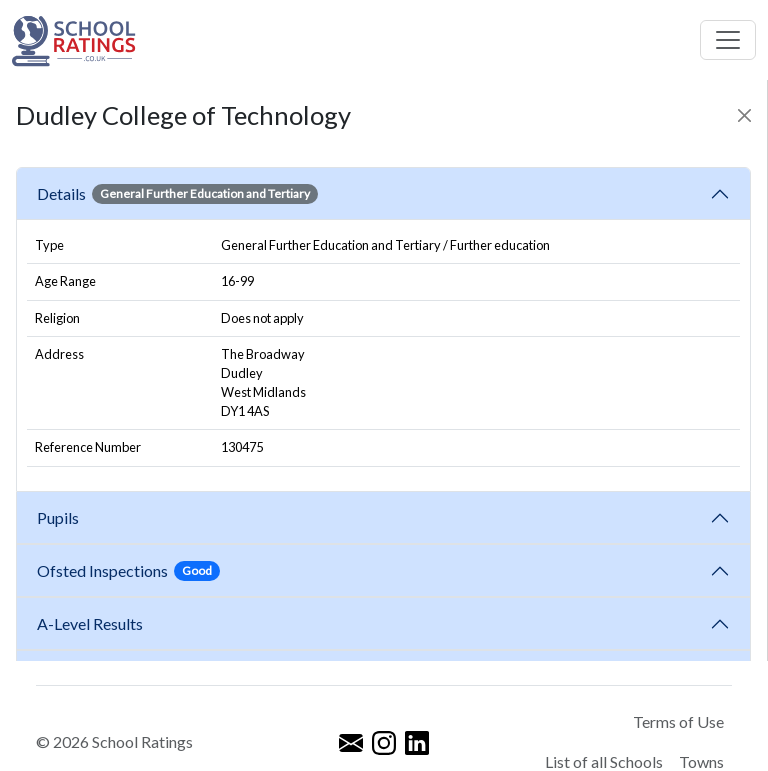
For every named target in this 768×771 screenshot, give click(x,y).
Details (177, 194)
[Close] (744, 115)
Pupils (61, 517)
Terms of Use (678, 721)
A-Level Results (93, 623)
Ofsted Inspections (128, 571)
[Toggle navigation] (728, 40)
